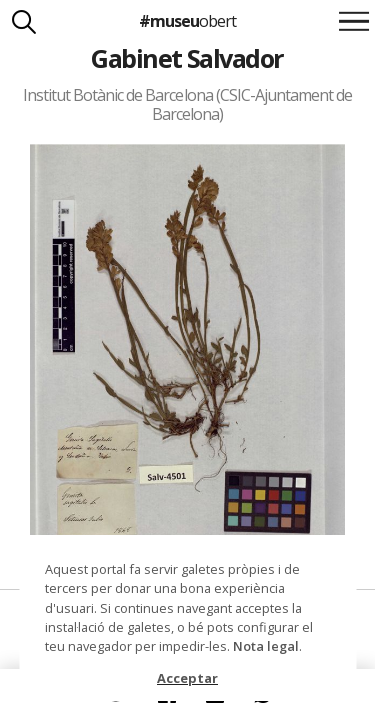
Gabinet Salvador (187, 58)
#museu (187, 21)
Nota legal (266, 646)
